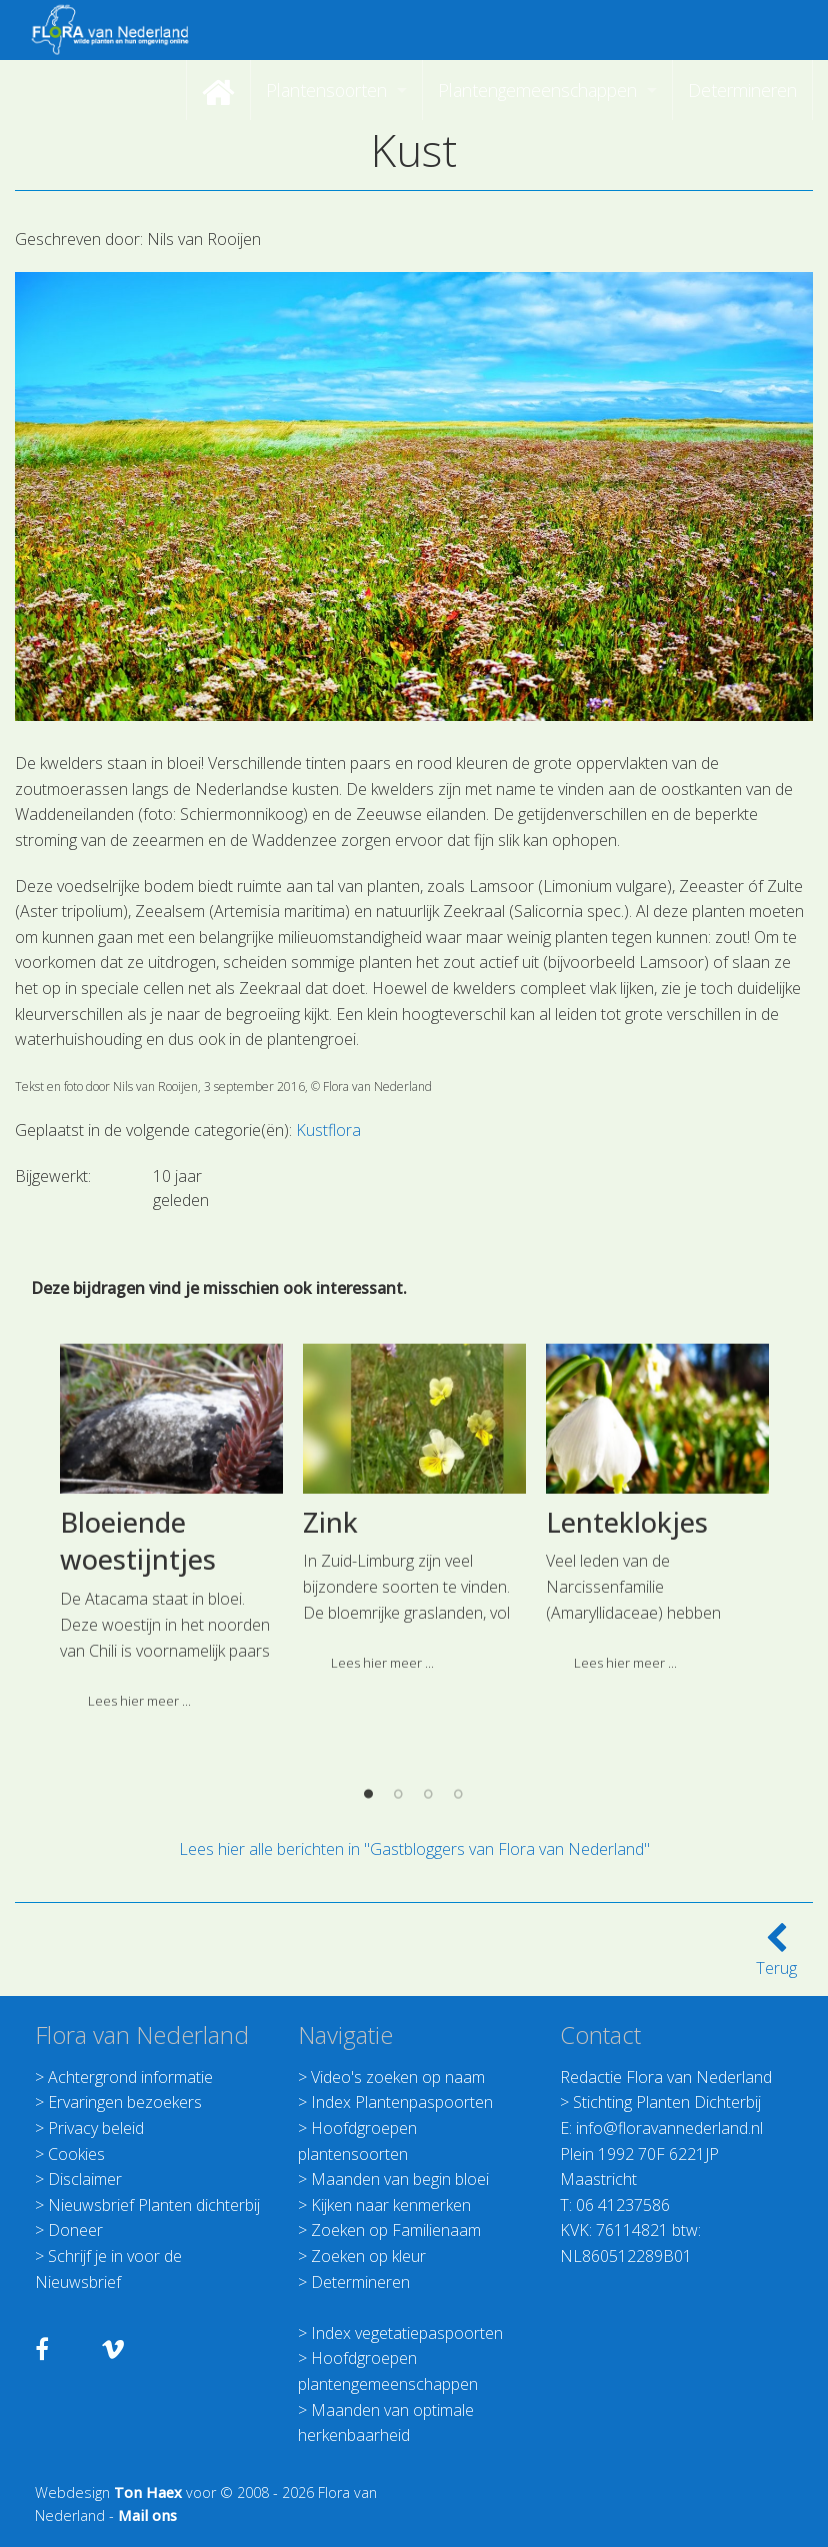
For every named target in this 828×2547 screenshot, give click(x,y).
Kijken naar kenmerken (391, 2205)
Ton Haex (148, 2492)
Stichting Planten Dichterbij (667, 2102)
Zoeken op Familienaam (396, 2230)
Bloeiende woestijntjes (138, 1806)
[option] (171, 1800)
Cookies (76, 2154)
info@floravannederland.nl (669, 2128)
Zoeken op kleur (368, 2256)
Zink (330, 1787)
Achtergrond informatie (130, 2077)
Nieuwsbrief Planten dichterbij (154, 2205)
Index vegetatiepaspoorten (407, 2333)
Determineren (360, 2282)
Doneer (75, 2230)
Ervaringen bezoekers (125, 2102)
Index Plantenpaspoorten (402, 2102)
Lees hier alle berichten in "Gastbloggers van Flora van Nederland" (414, 1849)
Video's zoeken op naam (398, 2077)
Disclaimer (85, 2179)
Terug (776, 1956)
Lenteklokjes (627, 1787)
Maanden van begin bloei (400, 2179)
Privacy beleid (96, 2128)
